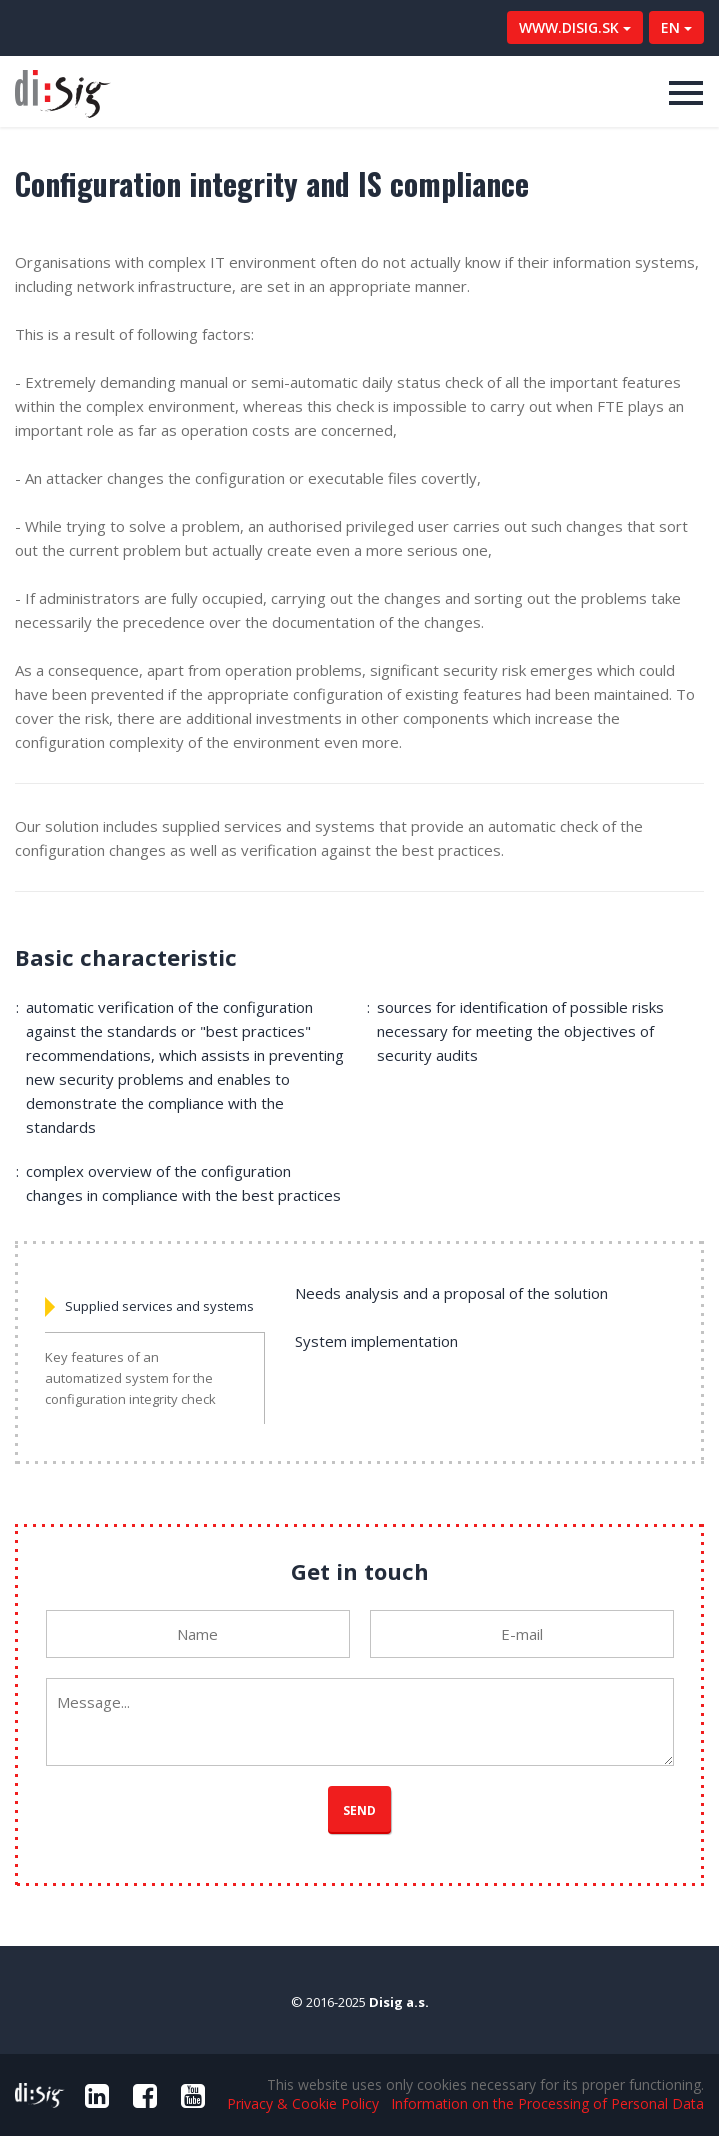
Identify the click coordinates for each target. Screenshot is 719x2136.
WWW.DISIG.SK (575, 27)
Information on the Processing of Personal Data (547, 2104)
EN (676, 27)
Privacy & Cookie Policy (303, 2104)
